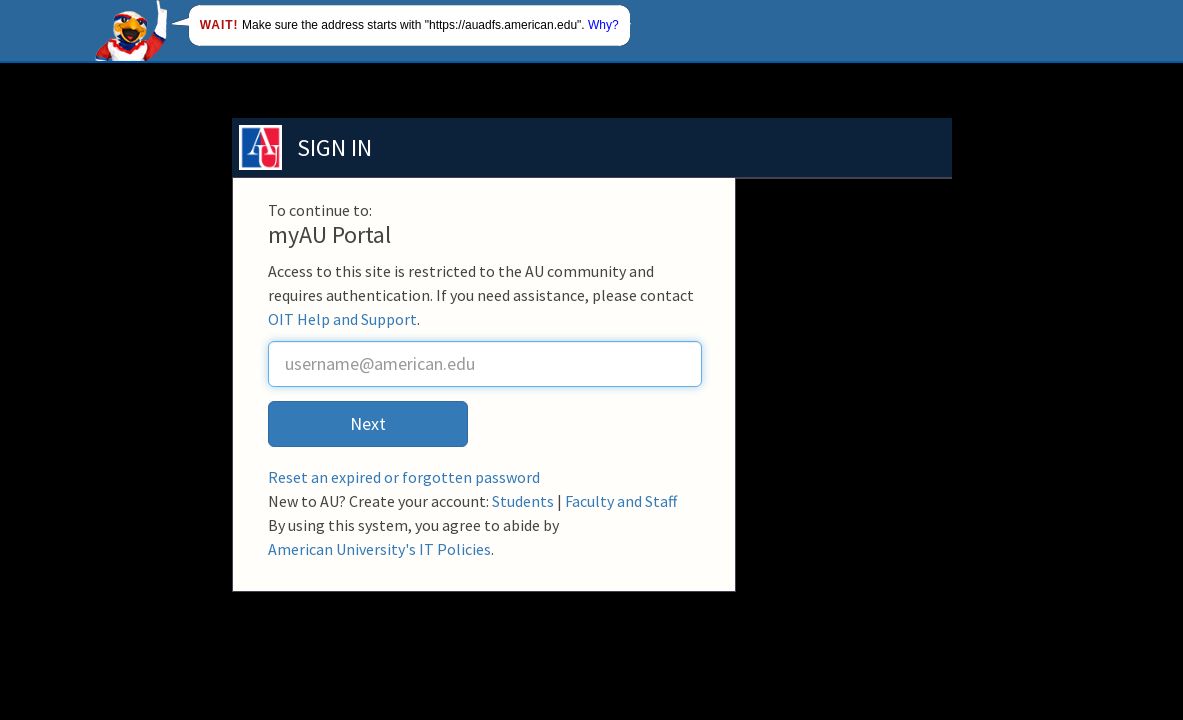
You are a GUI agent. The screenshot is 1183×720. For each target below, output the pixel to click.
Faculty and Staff (621, 501)
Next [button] (368, 423)
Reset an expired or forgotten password (404, 477)
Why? (603, 25)
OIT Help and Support (342, 319)
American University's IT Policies (379, 549)
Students (523, 501)
